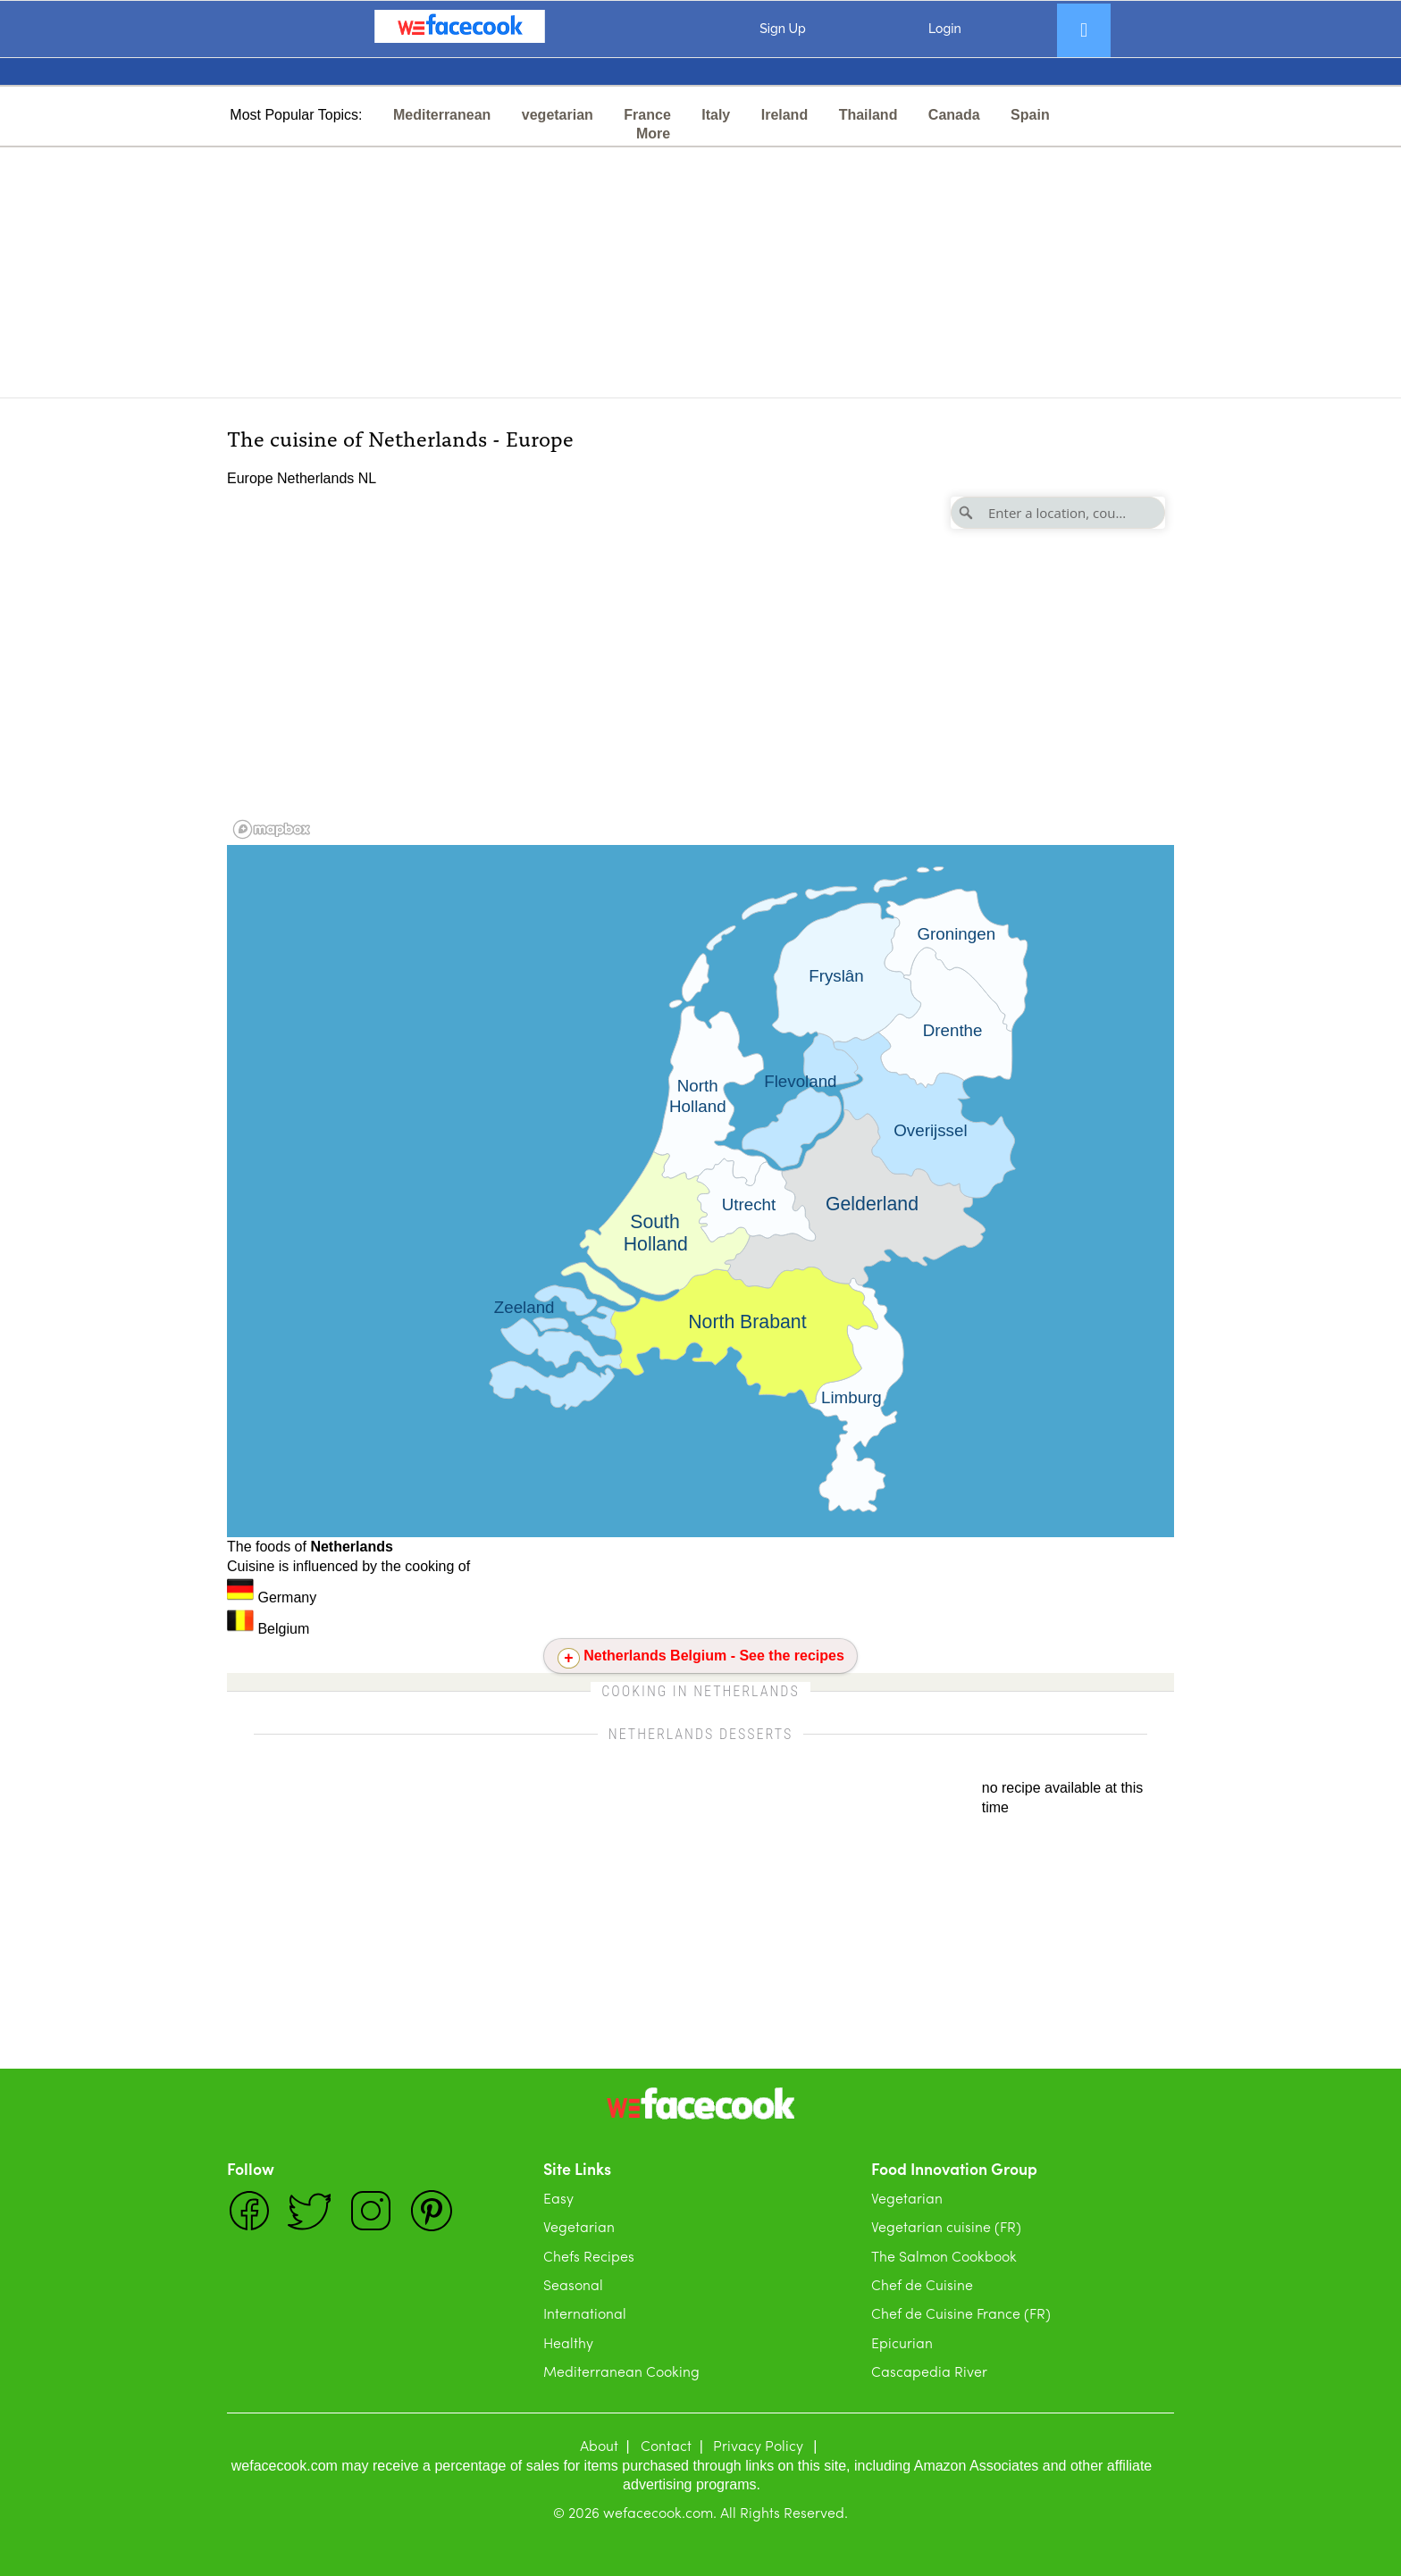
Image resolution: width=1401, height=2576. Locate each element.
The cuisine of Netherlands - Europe (400, 437)
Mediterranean (442, 114)
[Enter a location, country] (1058, 513)
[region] (700, 666)
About (599, 2445)
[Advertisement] (700, 272)
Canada (954, 114)
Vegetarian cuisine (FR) (946, 2226)
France (647, 114)
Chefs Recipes (588, 2256)
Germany (271, 1597)
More (653, 133)
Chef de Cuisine (922, 2284)
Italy (715, 114)
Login (944, 28)
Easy (558, 2197)
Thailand (868, 114)
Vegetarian (579, 2226)
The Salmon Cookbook (944, 2256)
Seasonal (573, 2284)
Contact (666, 2445)
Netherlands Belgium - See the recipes (713, 1655)
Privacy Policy (758, 2445)
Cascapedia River (929, 2371)
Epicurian (902, 2342)
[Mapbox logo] (271, 829)
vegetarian (557, 114)
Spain (1030, 114)
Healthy (568, 2342)
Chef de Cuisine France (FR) (961, 2313)
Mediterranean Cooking (621, 2371)
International (584, 2313)
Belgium (268, 1628)
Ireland (784, 114)
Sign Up (782, 28)
